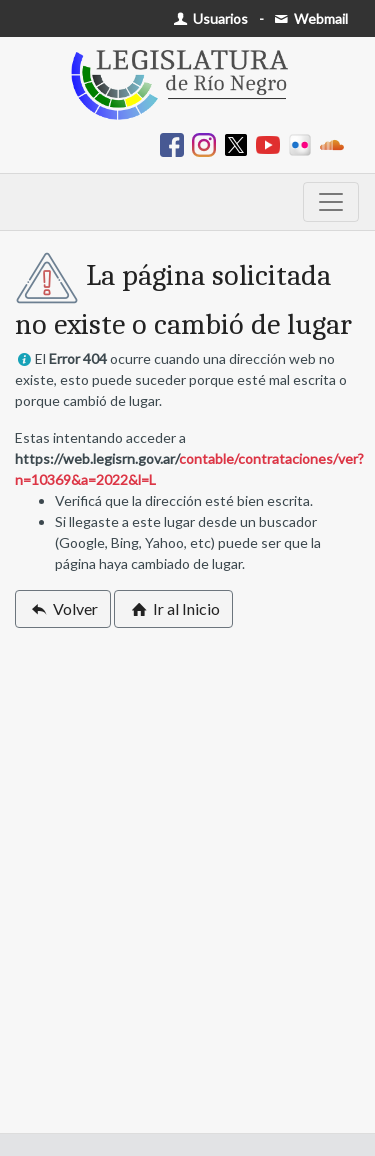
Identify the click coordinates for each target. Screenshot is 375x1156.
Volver (63, 608)
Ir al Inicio (173, 608)
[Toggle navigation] (331, 202)
